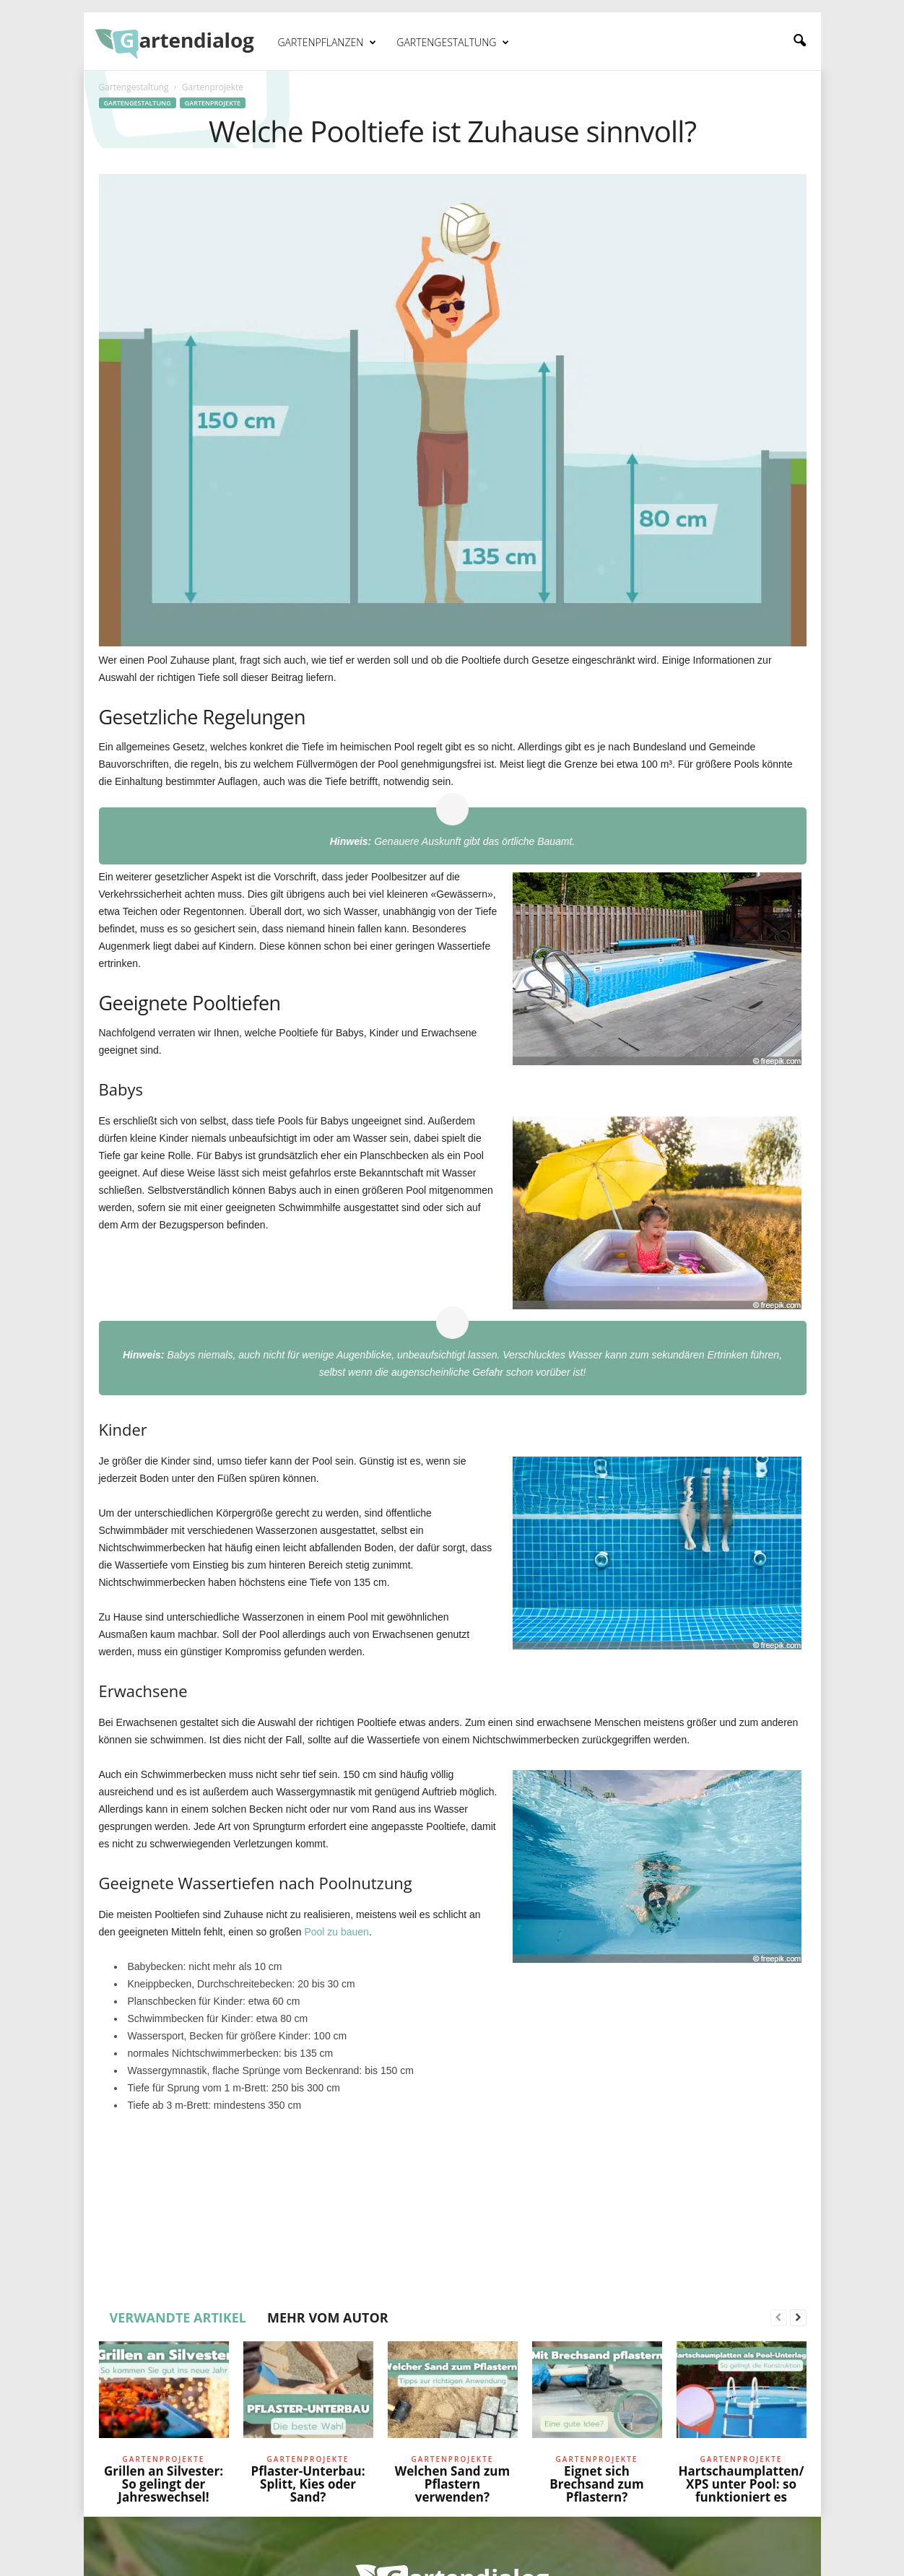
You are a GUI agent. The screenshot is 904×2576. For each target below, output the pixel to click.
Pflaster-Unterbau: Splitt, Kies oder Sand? (308, 2484)
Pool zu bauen (336, 1932)
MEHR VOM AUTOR (327, 2317)
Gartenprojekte (212, 103)
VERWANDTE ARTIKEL (178, 2317)
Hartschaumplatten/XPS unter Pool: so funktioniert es (741, 2484)
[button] (799, 41)
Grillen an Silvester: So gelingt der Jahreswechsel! (163, 2484)
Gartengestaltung (452, 42)
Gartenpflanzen (327, 42)
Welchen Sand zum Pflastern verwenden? (452, 2484)
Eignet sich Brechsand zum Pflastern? (596, 2484)
